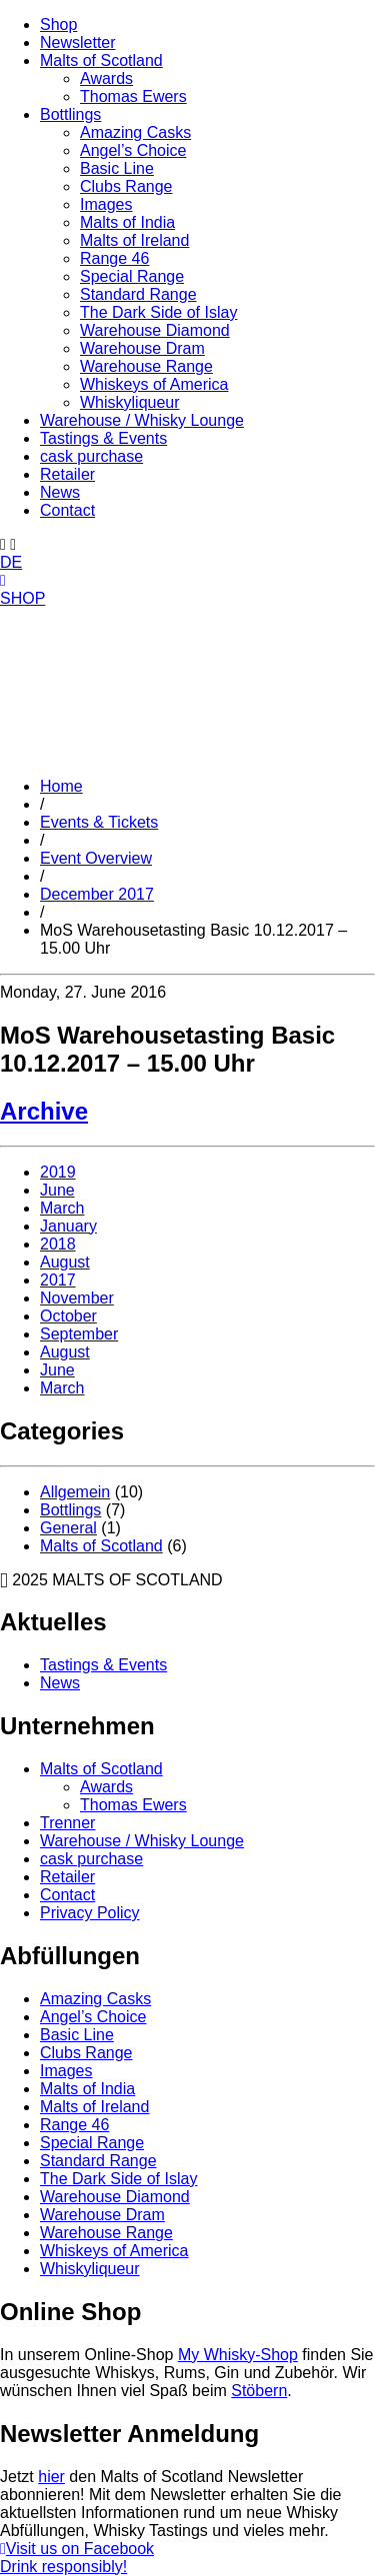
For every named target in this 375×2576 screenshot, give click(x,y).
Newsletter (78, 42)
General (68, 1527)
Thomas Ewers (133, 96)
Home (61, 786)
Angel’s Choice (133, 150)
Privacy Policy (90, 1912)
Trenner (67, 1822)
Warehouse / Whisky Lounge (142, 420)
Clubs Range (126, 186)
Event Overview (96, 858)
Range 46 (114, 258)
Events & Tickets (99, 822)
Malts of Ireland (134, 240)
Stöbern (259, 2390)
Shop (58, 24)
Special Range (132, 276)
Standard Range (138, 294)
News (60, 492)
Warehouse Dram (142, 348)
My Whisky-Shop (238, 2354)
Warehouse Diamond (155, 330)
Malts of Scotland (101, 60)
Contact (67, 510)
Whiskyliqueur (130, 402)
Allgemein (75, 1491)
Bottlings (70, 114)
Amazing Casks (135, 132)
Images (106, 204)
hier (51, 2476)
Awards (106, 78)
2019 (58, 1172)
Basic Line (117, 168)
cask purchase (91, 456)
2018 (58, 1244)
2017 (58, 1280)
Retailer (67, 474)
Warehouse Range (146, 366)
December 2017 (97, 894)
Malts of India (127, 222)
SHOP (22, 598)
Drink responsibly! (63, 2566)
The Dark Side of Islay (158, 312)
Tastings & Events (103, 438)
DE (11, 562)
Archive (44, 1111)
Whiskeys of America (154, 384)
